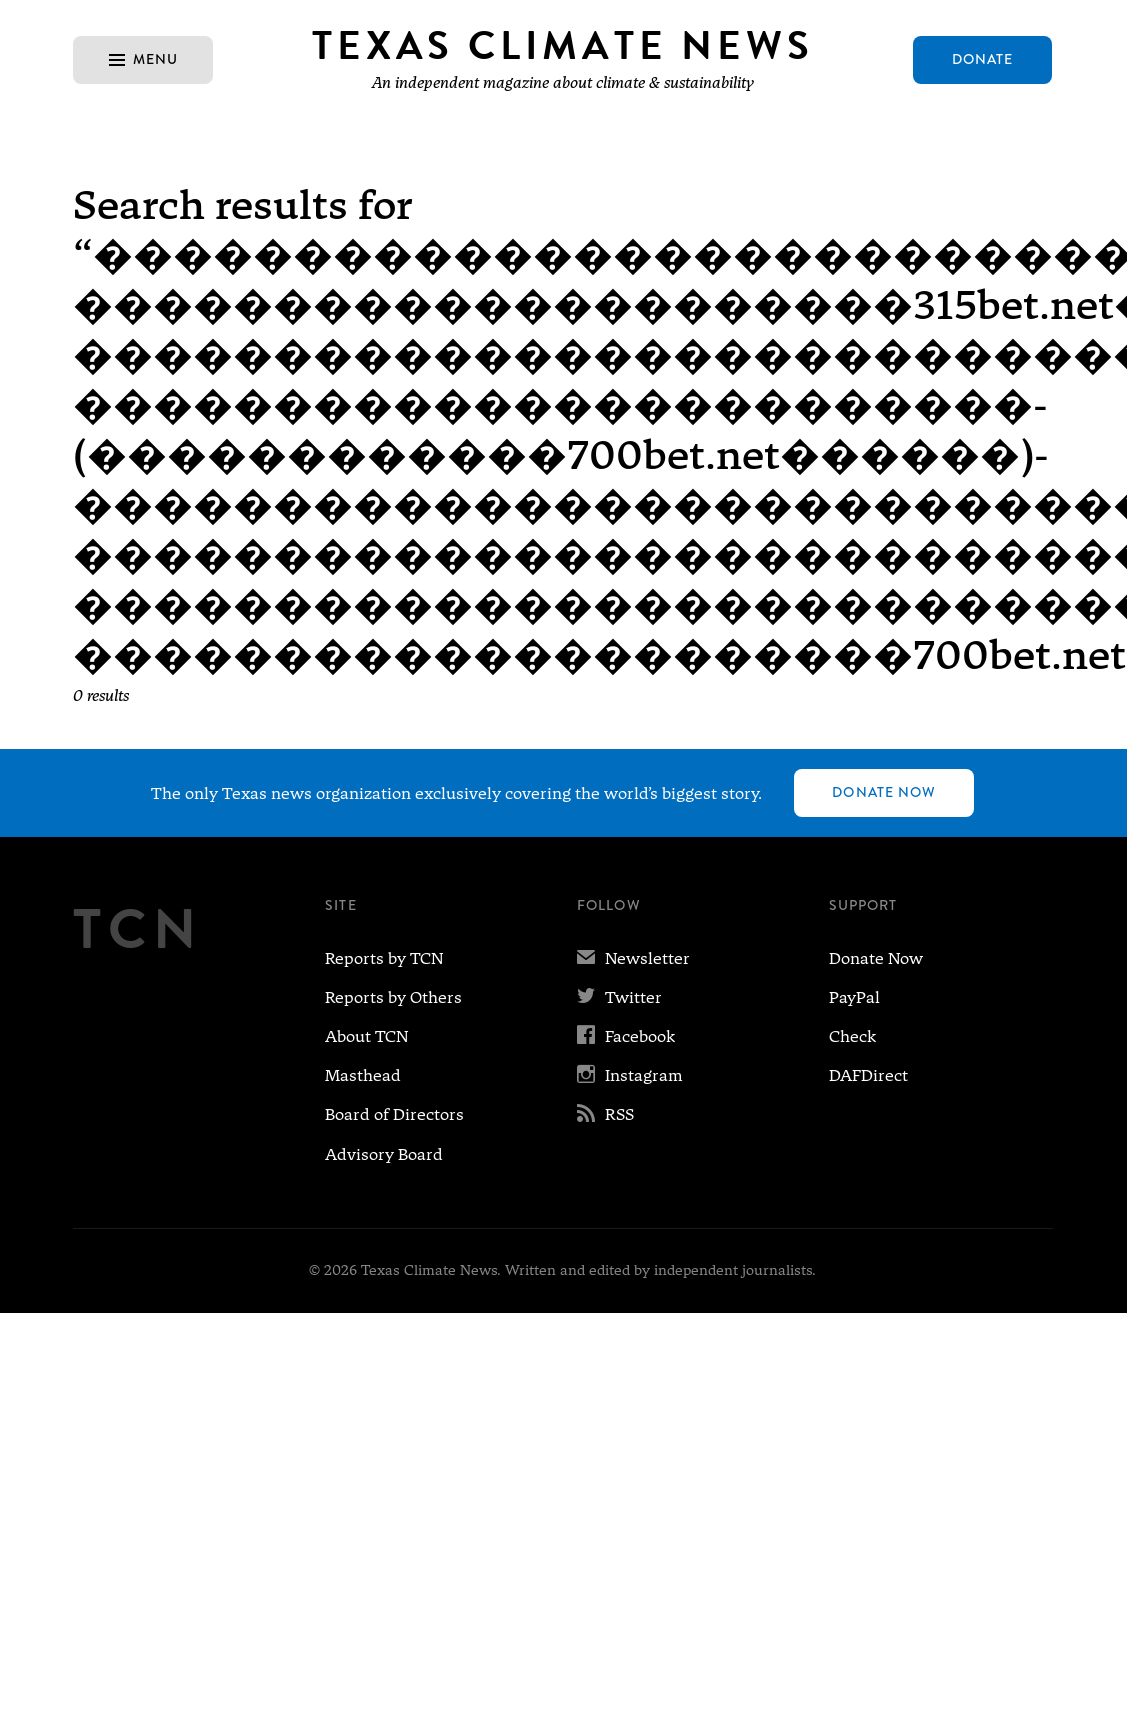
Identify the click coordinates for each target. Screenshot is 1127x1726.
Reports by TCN (384, 958)
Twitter (619, 997)
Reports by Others (393, 997)
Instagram (630, 1075)
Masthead (363, 1075)
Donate (983, 59)
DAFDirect (868, 1075)
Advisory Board (384, 1154)
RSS (605, 1114)
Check (852, 1036)
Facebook (626, 1036)
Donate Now (884, 792)
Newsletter (633, 958)
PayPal (854, 997)
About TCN (366, 1036)
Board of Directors (394, 1114)
